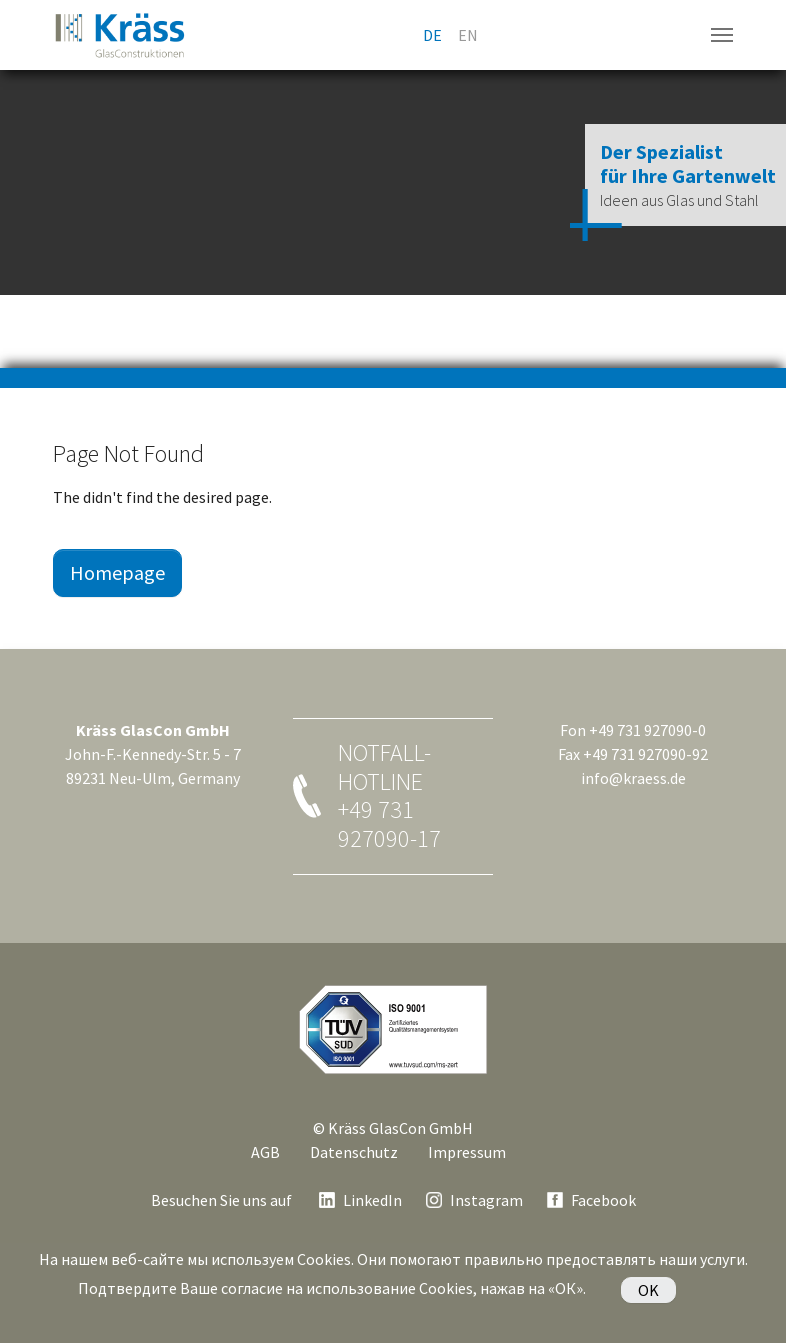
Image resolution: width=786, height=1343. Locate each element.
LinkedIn (372, 1200)
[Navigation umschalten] (722, 35)
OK (648, 1290)
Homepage (117, 572)
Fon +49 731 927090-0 (633, 730)
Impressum (467, 1152)
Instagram (486, 1200)
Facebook (603, 1200)
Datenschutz (354, 1152)
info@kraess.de (633, 778)
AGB (265, 1152)
